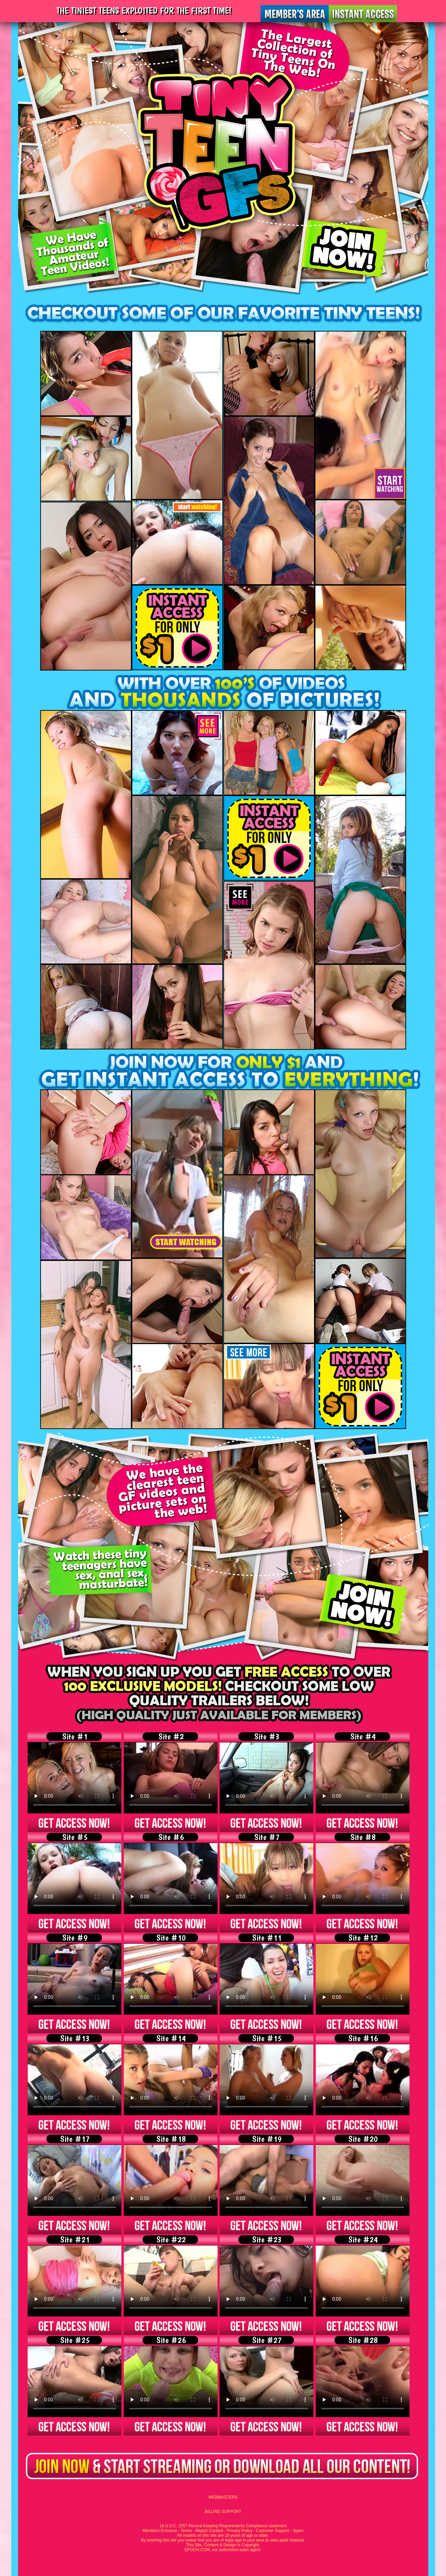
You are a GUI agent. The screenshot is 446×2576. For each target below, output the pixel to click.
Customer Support (272, 2530)
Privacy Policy (239, 2530)
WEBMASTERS (222, 2497)
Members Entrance (160, 2530)
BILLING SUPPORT (223, 2511)
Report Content (209, 2530)
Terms (186, 2530)
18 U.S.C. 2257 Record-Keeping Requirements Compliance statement (223, 2525)
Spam (298, 2530)
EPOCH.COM (197, 2549)
